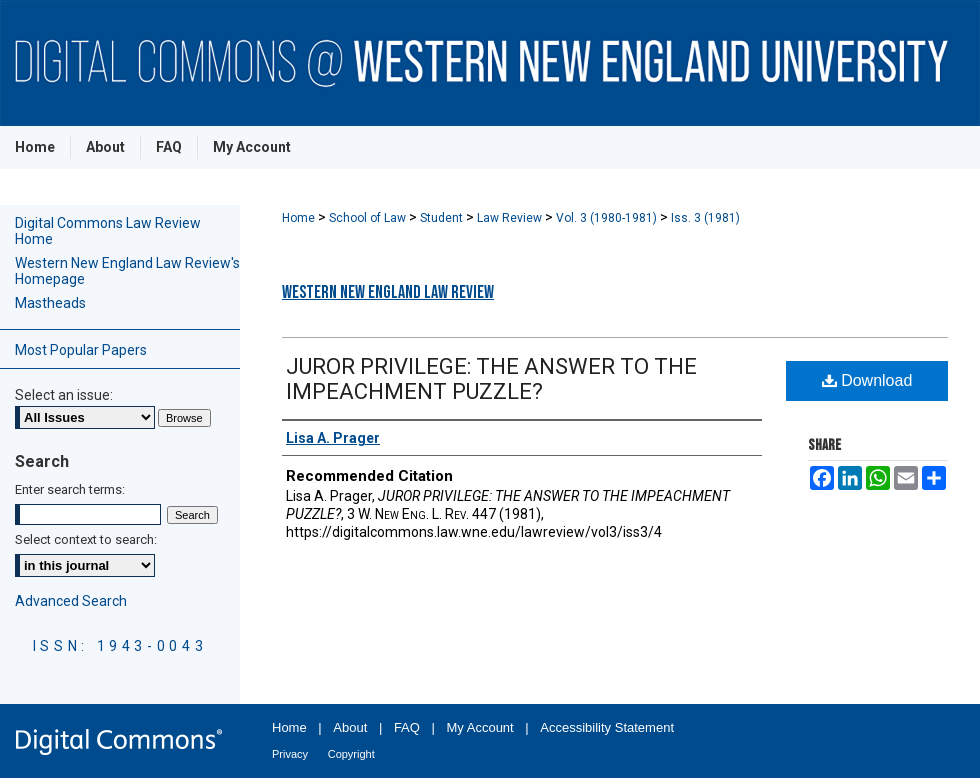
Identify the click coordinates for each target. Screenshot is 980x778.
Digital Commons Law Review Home (108, 231)
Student (443, 218)
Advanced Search (71, 601)
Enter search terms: (70, 489)
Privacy (290, 754)
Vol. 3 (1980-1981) (608, 218)
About (350, 727)
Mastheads (50, 303)
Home (300, 218)
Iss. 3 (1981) (705, 218)
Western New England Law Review (388, 292)
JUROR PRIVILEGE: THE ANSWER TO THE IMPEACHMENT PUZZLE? (491, 379)
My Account (480, 727)
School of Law (369, 218)
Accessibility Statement (607, 727)
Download (867, 380)
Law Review (511, 218)
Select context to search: (86, 539)
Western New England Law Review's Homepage (127, 271)
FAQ (407, 727)
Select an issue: (64, 395)
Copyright (351, 754)
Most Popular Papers (81, 350)
